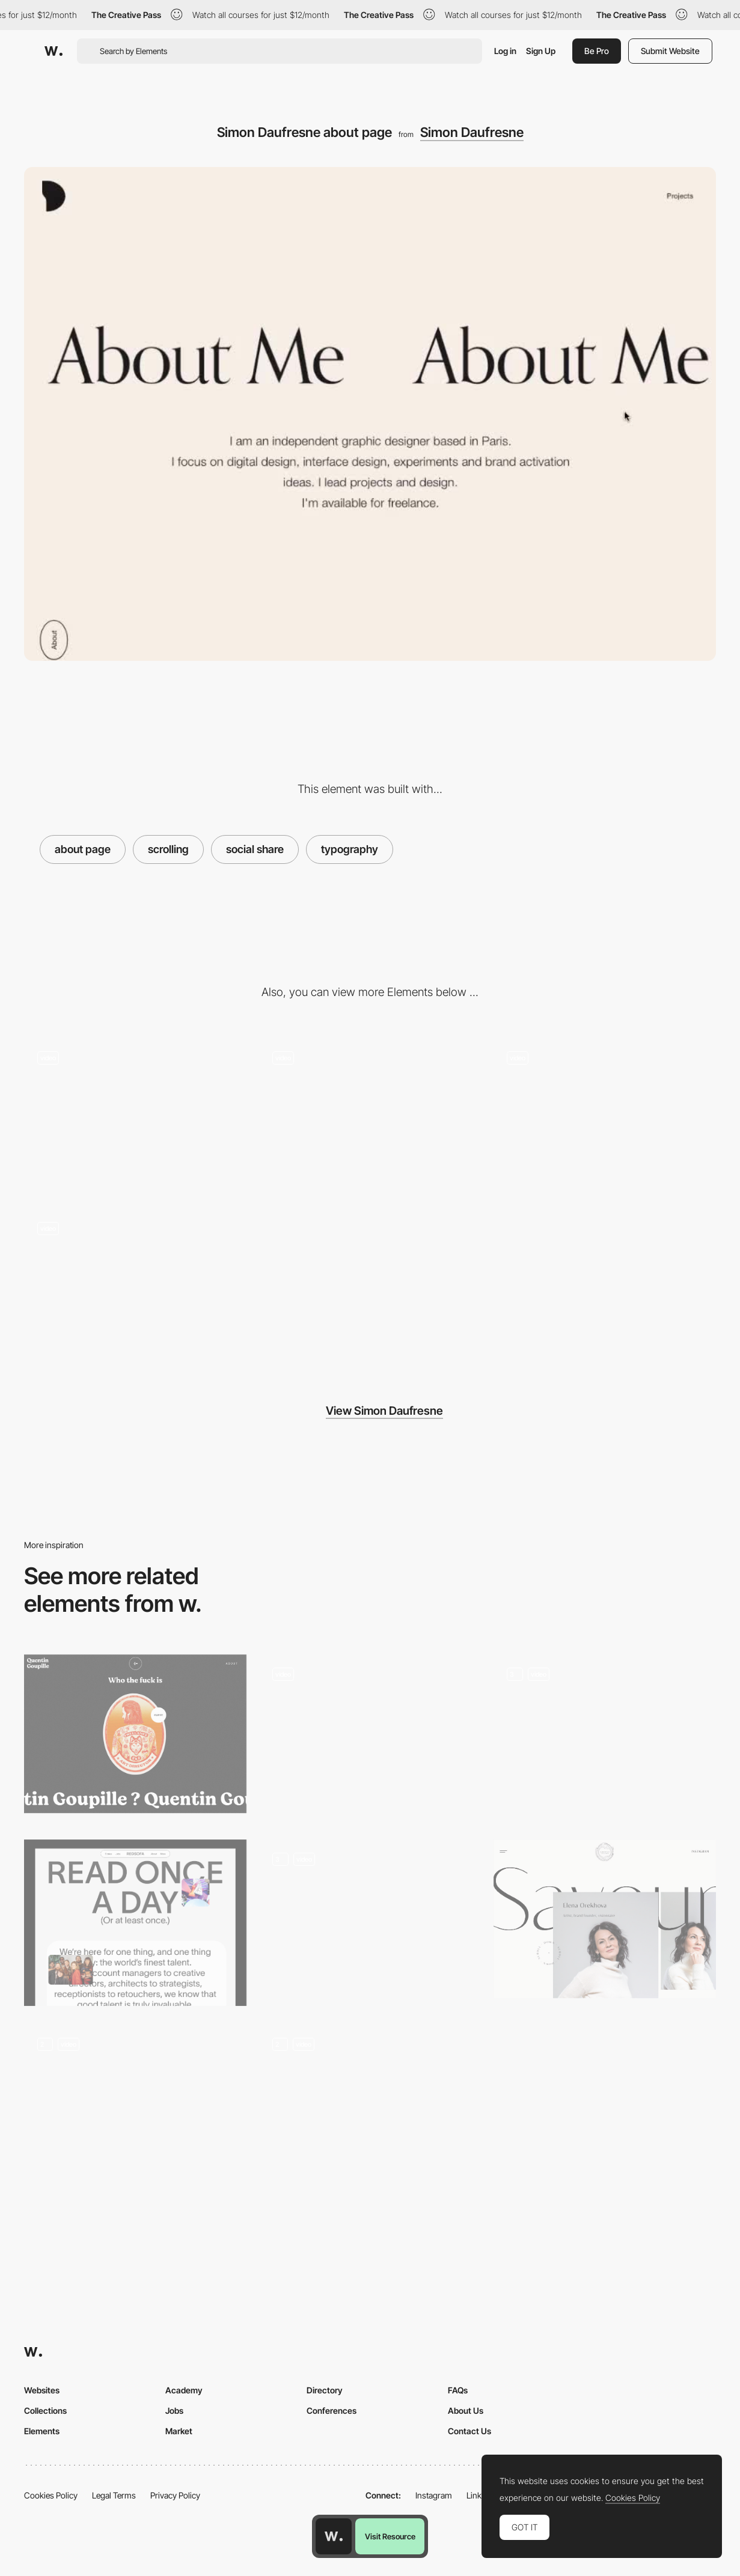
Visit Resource (390, 2536)
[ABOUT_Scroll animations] (369, 1922)
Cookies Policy (51, 2495)
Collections (45, 2410)
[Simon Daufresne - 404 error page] (369, 1117)
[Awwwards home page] (334, 2536)
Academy (184, 2390)
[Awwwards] (53, 51)
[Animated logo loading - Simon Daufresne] (135, 1288)
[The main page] (605, 1737)
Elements (42, 2431)
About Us (465, 2410)
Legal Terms (114, 2495)
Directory (325, 2390)
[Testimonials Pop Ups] (369, 1729)
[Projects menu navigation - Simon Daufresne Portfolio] (605, 1117)
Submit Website (670, 51)
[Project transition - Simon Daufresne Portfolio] (135, 1117)
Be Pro (596, 51)
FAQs (458, 2390)
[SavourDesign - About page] (605, 1919)
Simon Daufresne (472, 132)
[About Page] (369, 2107)
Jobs (174, 2410)
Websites (42, 2390)
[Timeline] (135, 2107)
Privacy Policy (175, 2495)
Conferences (331, 2410)
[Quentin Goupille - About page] (135, 1734)
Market (178, 2431)
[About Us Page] (135, 1922)
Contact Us (469, 2431)
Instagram (433, 2495)
